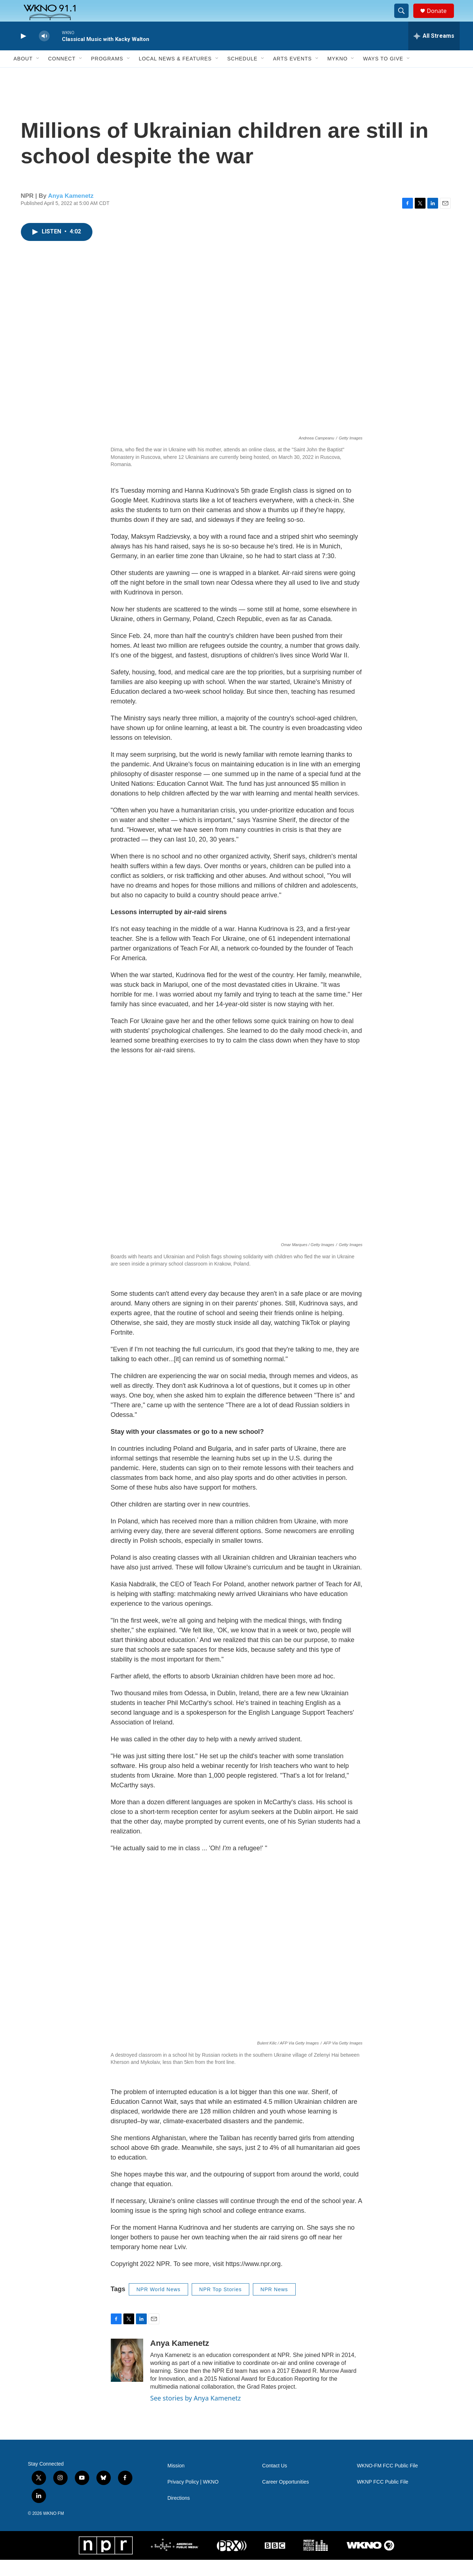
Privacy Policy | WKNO (193, 2498)
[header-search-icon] (405, 19)
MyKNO (337, 75)
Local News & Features (175, 75)
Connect (62, 75)
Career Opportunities (285, 2498)
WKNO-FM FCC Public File (387, 2482)
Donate (441, 19)
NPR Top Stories (220, 2305)
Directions (179, 2514)
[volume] (44, 52)
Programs (107, 75)
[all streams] (434, 52)
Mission (176, 2482)
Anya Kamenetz (71, 212)
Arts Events (292, 75)
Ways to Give (383, 75)
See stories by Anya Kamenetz (195, 2414)
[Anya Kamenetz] (127, 2376)
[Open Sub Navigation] (38, 75)
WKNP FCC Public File (382, 2498)
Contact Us (274, 2482)
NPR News (274, 2305)
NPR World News (158, 2305)
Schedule (242, 75)
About (23, 75)
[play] (22, 52)
